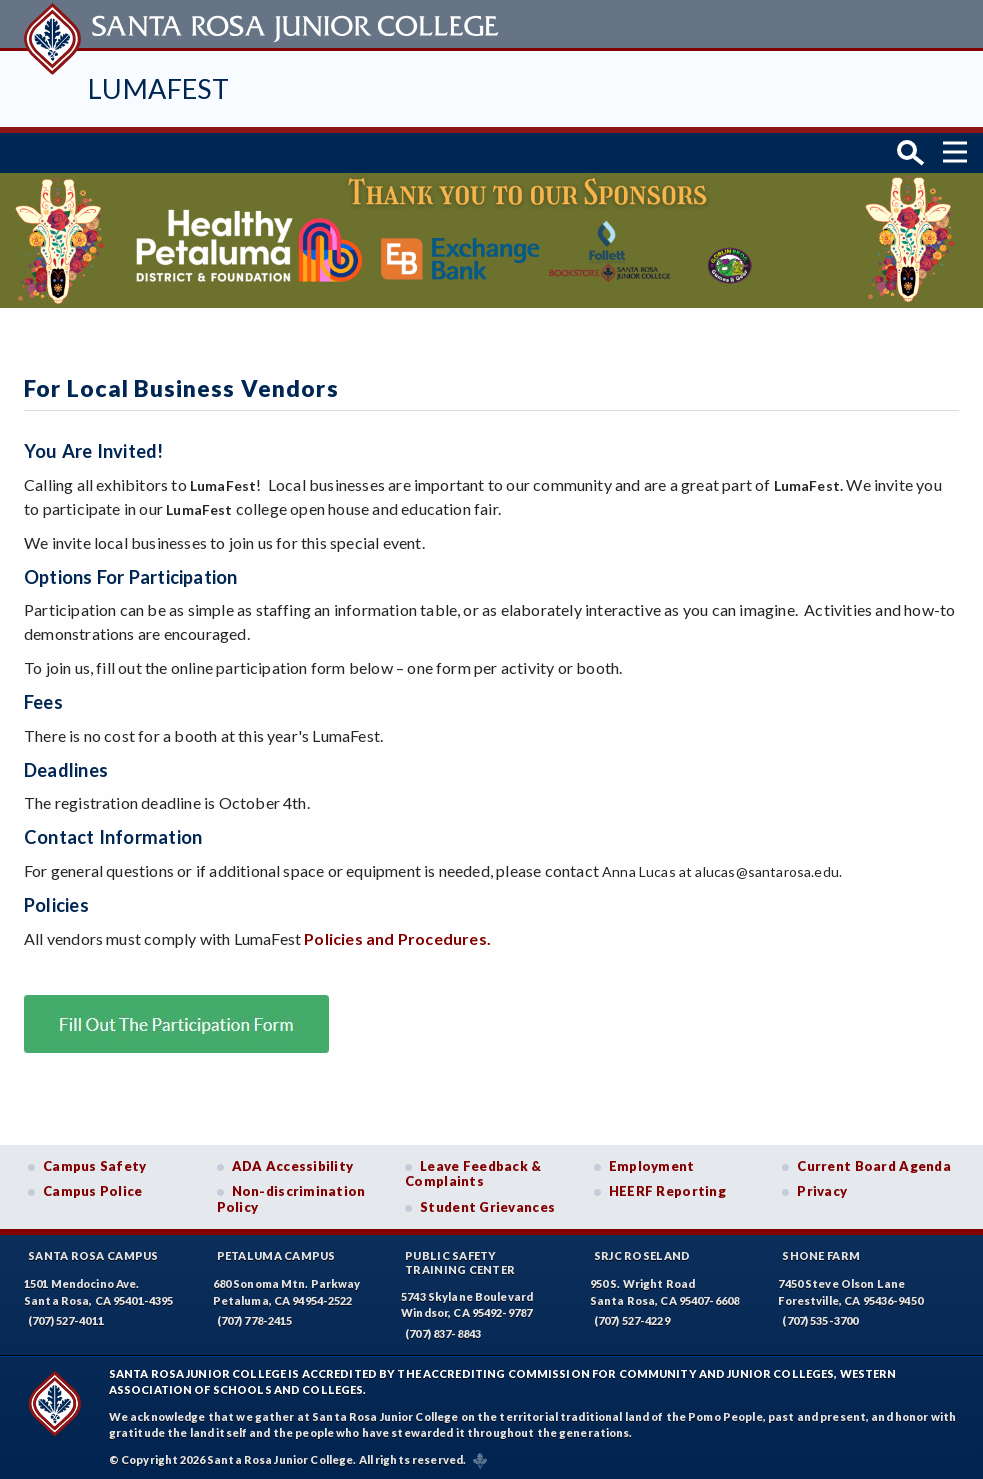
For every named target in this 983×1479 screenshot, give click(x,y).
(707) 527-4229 (632, 1317)
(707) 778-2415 (255, 1317)
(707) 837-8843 (443, 1330)
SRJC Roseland (642, 1252)
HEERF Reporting (667, 1188)
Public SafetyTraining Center (460, 1259)
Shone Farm (821, 1252)
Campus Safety (95, 1162)
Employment (652, 1162)
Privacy (822, 1188)
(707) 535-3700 (820, 1317)
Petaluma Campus (276, 1252)
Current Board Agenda (874, 1162)
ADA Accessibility (293, 1162)
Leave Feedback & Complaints (473, 1170)
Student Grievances (487, 1204)
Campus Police (93, 1188)
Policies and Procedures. (397, 934)
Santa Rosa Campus (93, 1252)
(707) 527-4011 (66, 1317)
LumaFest (158, 88)
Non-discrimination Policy (291, 1196)
